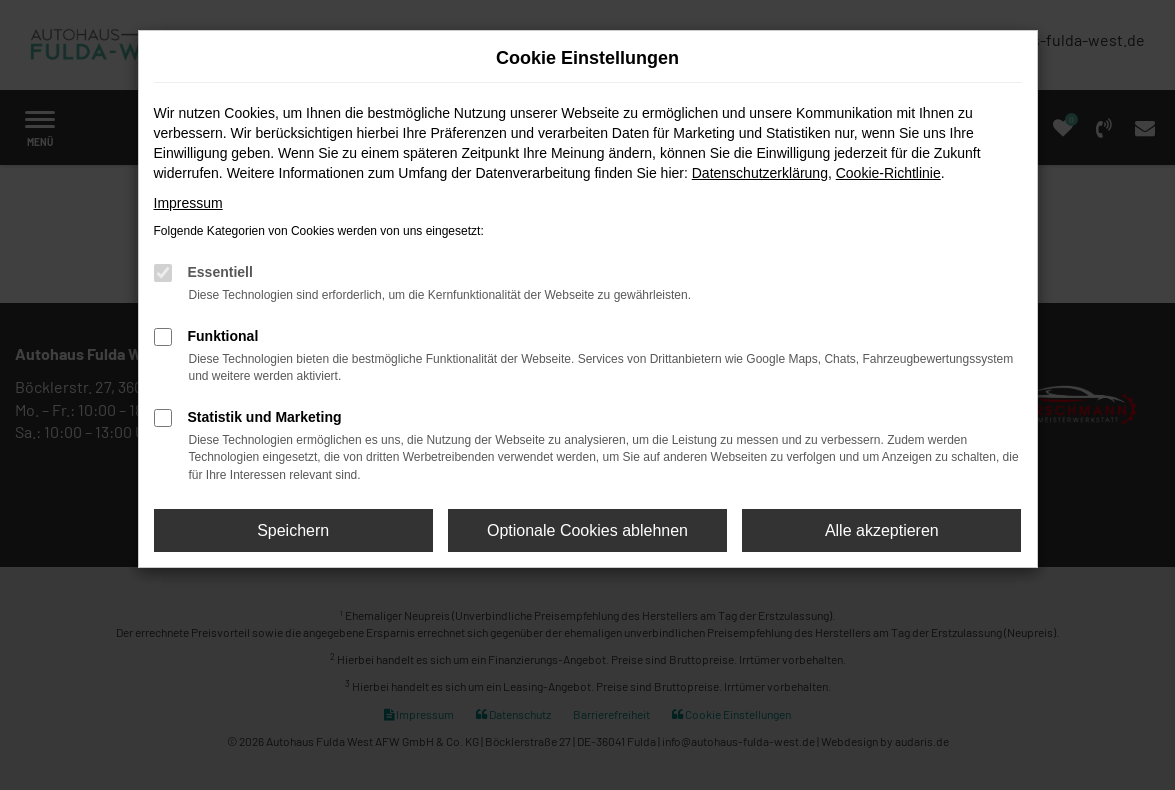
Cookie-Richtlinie (888, 173)
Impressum (188, 203)
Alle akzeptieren (882, 530)
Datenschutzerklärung (760, 173)
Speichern (293, 530)
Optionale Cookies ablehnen (587, 530)
